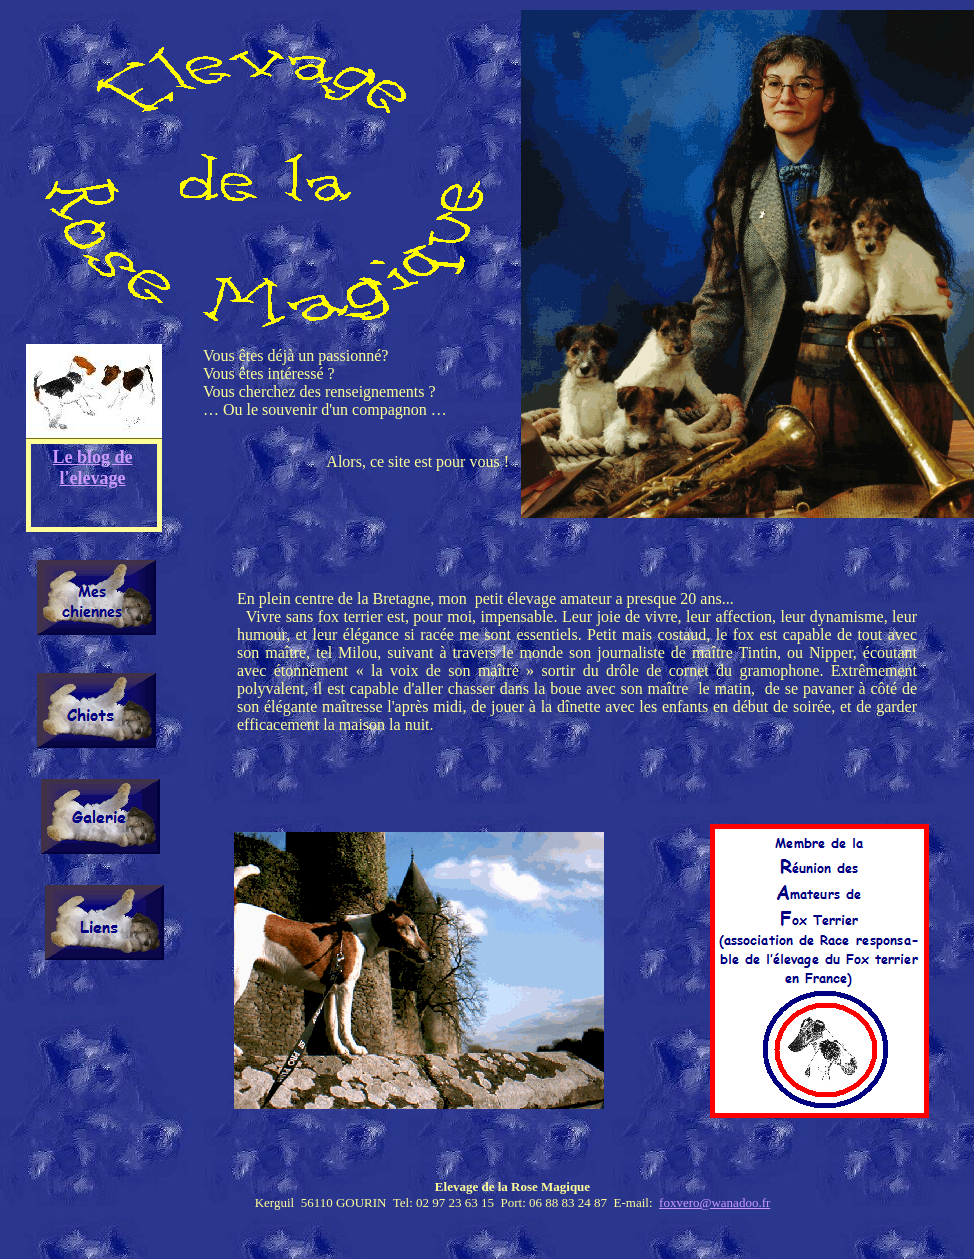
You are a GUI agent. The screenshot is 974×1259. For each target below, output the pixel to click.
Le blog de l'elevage (93, 467)
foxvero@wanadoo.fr (714, 1202)
